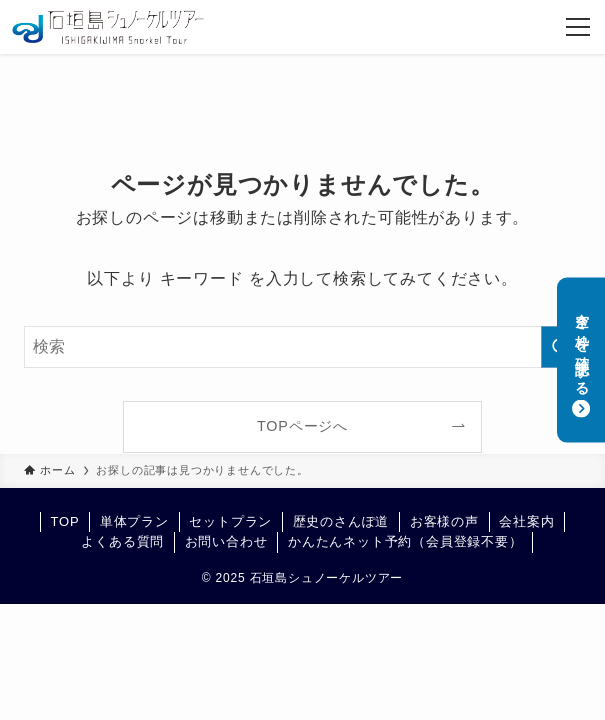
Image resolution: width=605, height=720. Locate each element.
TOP (64, 521)
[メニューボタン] (578, 27)
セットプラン (230, 521)
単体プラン (134, 521)
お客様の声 (444, 521)
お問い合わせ (226, 541)
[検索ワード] (302, 347)
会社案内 (526, 521)
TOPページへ (302, 426)
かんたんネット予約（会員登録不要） (405, 541)
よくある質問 (122, 541)
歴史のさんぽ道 (341, 521)
